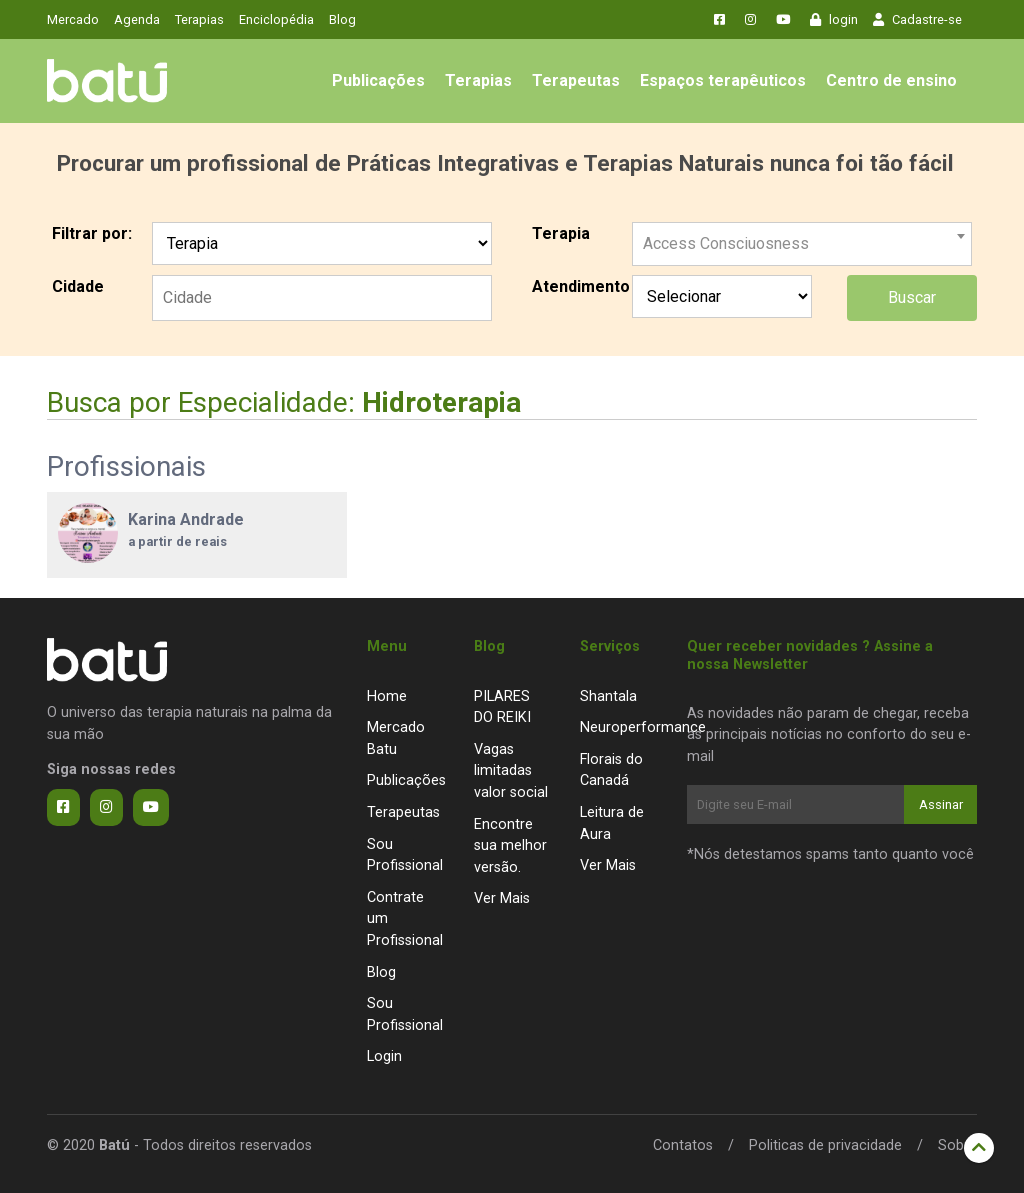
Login (384, 1056)
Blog (342, 19)
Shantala (608, 696)
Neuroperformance (643, 727)
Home (387, 696)
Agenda (137, 19)
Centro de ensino (891, 80)
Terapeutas (576, 80)
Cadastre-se (917, 19)
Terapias (199, 19)
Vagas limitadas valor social (511, 771)
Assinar (941, 804)
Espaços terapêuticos (723, 80)
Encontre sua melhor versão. (510, 846)
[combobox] (802, 236)
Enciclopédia (276, 19)
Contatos (683, 1145)
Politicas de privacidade (825, 1145)
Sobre (957, 1145)
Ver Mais (502, 898)
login (834, 19)
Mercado (73, 19)
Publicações (378, 80)
